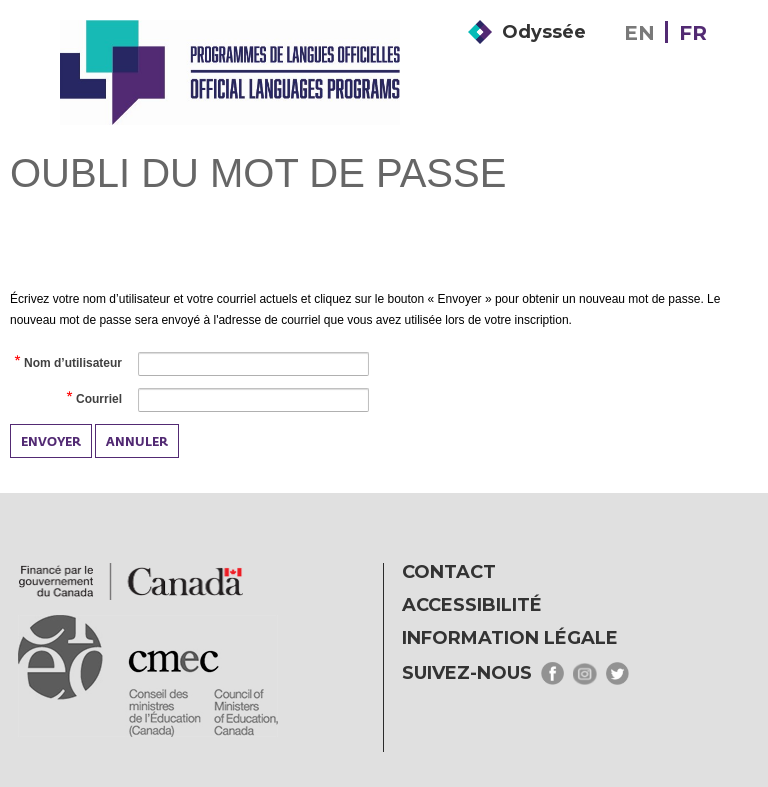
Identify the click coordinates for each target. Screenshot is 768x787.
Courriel (98, 400)
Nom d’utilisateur (72, 364)
